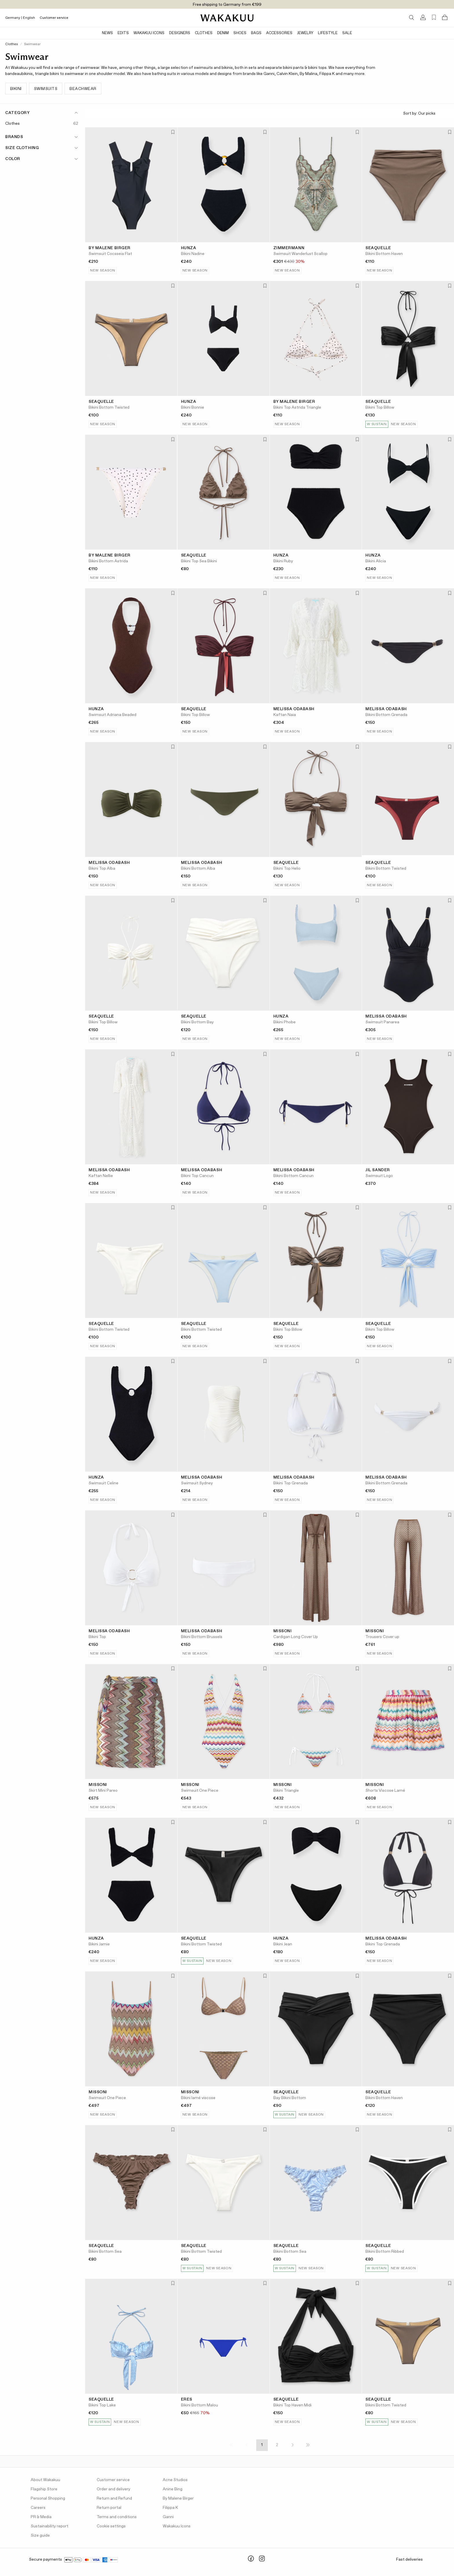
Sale (347, 33)
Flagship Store (44, 2489)
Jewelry (305, 33)
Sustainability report (49, 2526)
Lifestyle (328, 33)
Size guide (40, 2535)
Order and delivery (113, 2489)
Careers (38, 2507)
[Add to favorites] (172, 132)
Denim (223, 33)
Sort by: (426, 114)
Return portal (109, 2507)
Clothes (204, 33)
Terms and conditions (117, 2517)
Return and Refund (114, 2498)
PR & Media (41, 2517)
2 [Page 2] (277, 2445)
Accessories (279, 33)
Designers (179, 33)
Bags (256, 33)
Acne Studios (175, 2480)
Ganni (168, 2517)
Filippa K (170, 2507)
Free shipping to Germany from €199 (227, 4)
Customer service (54, 18)
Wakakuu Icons (148, 33)
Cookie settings (111, 2526)
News (107, 33)
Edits (123, 33)
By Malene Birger (178, 2498)
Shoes (239, 33)
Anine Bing (172, 2489)
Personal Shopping (48, 2498)
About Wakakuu (45, 2480)
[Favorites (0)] (434, 17)
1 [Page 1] (262, 2445)
